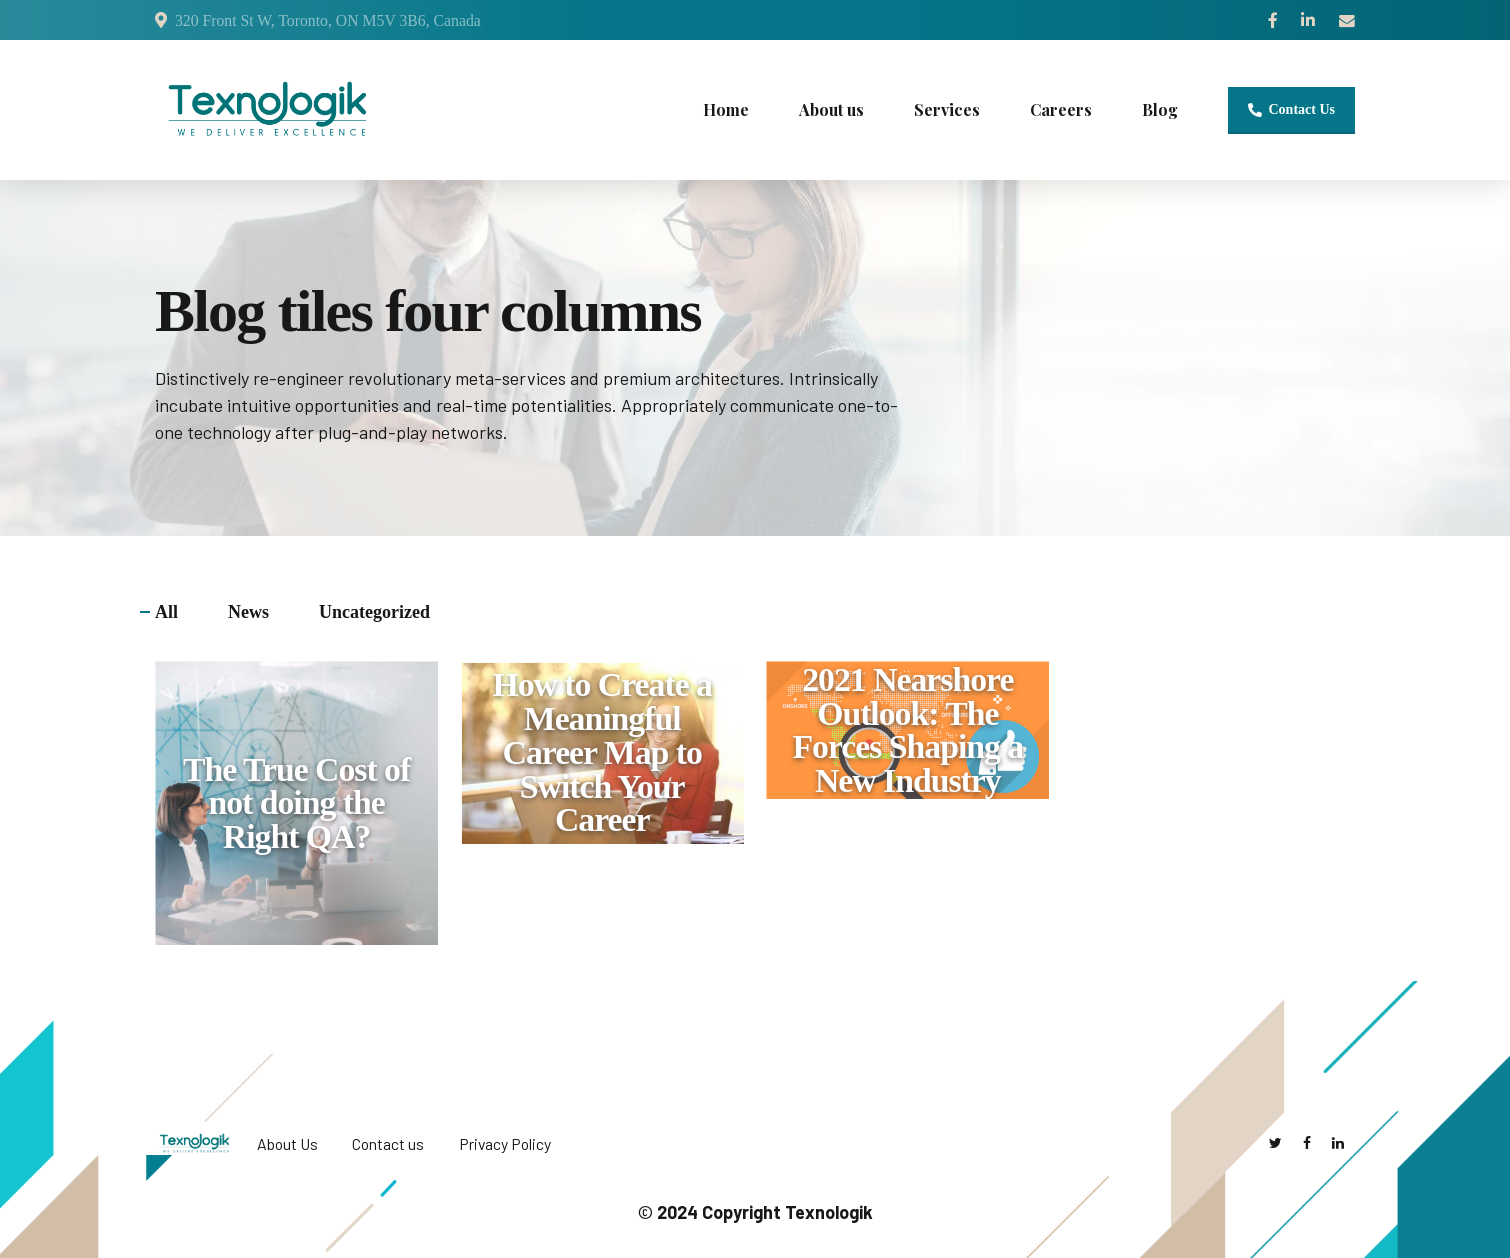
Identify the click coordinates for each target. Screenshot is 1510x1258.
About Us (287, 1143)
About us (831, 109)
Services (947, 109)
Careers (1061, 109)
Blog (1160, 109)
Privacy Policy (505, 1143)
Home (726, 109)
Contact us (388, 1143)
